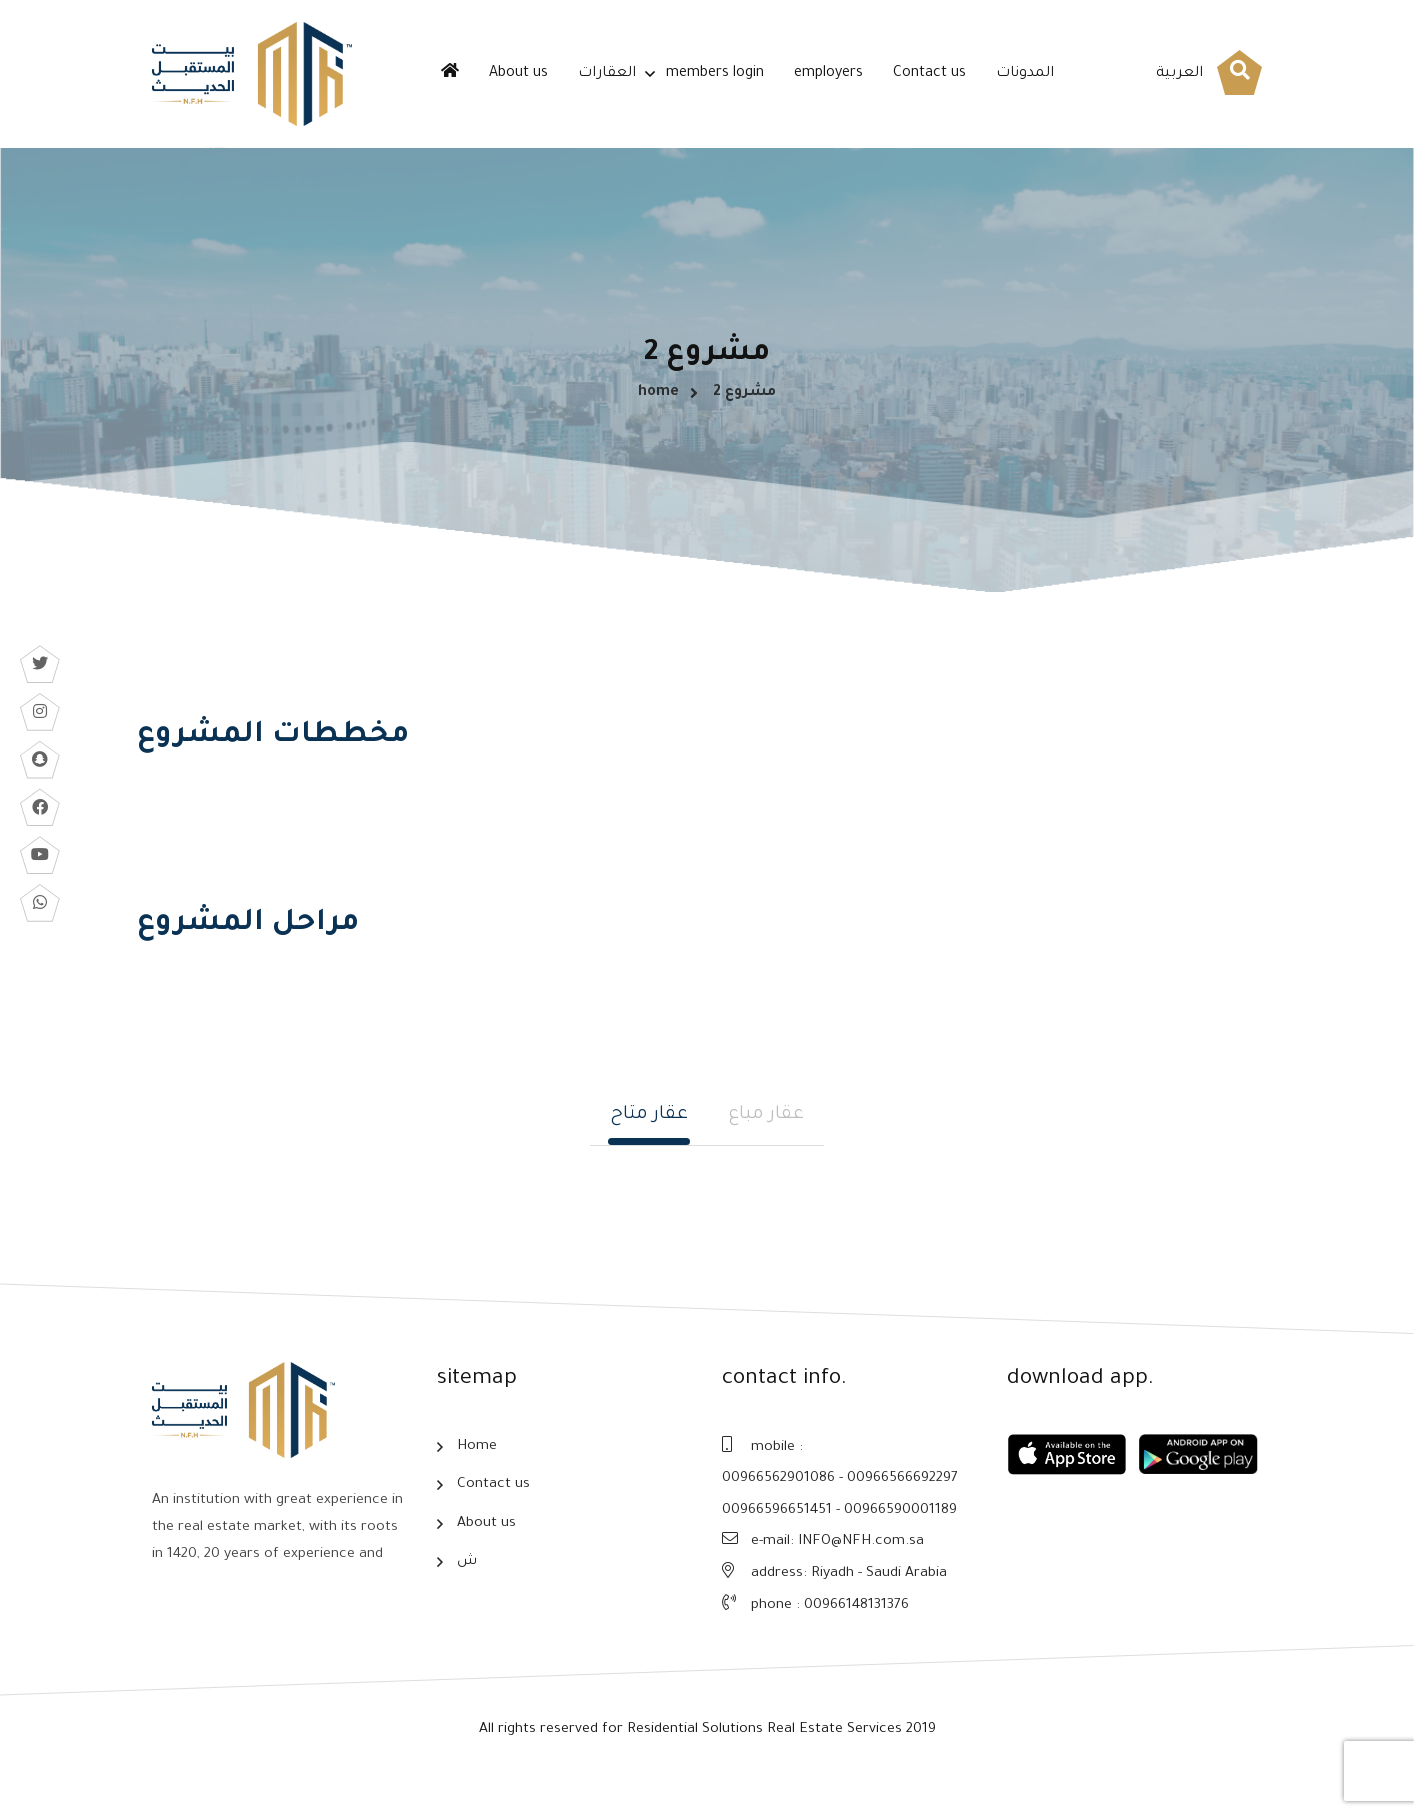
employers (828, 74)
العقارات (607, 74)
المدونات (1025, 74)
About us (518, 74)
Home (477, 1479)
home (658, 406)
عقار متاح (649, 1145)
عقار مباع (766, 1145)
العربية (1179, 74)
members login (715, 74)
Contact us (929, 74)
